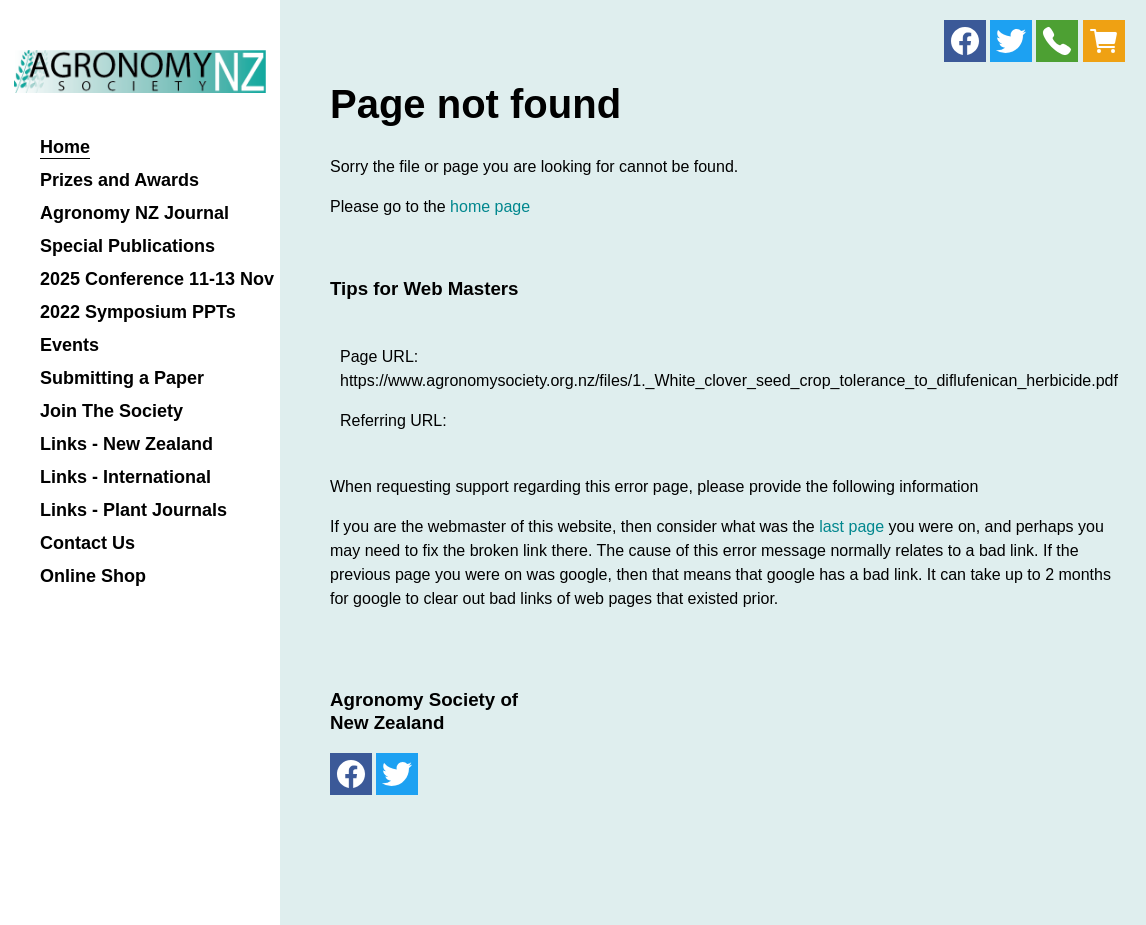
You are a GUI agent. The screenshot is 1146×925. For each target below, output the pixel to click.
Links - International (125, 477)
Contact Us (87, 543)
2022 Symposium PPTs (138, 312)
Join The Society (111, 411)
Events (69, 345)
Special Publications (127, 246)
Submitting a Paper (122, 378)
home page (490, 206)
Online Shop (93, 576)
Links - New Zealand (126, 444)
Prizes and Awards (119, 180)
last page (851, 526)
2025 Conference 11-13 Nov (157, 279)
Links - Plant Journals (133, 510)
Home (65, 147)
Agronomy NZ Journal (134, 213)
